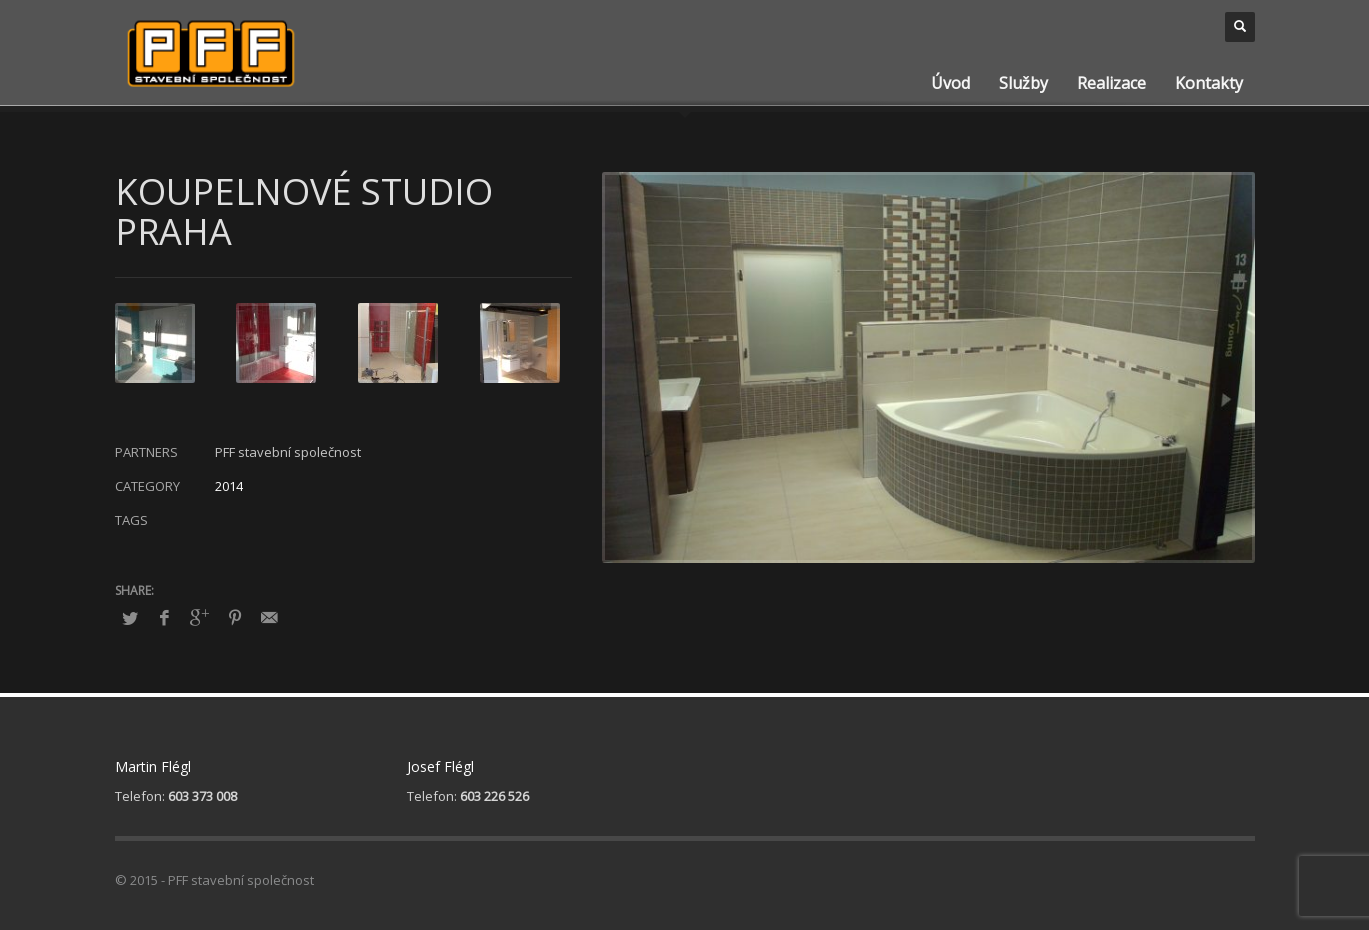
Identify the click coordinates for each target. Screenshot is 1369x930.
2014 (229, 486)
